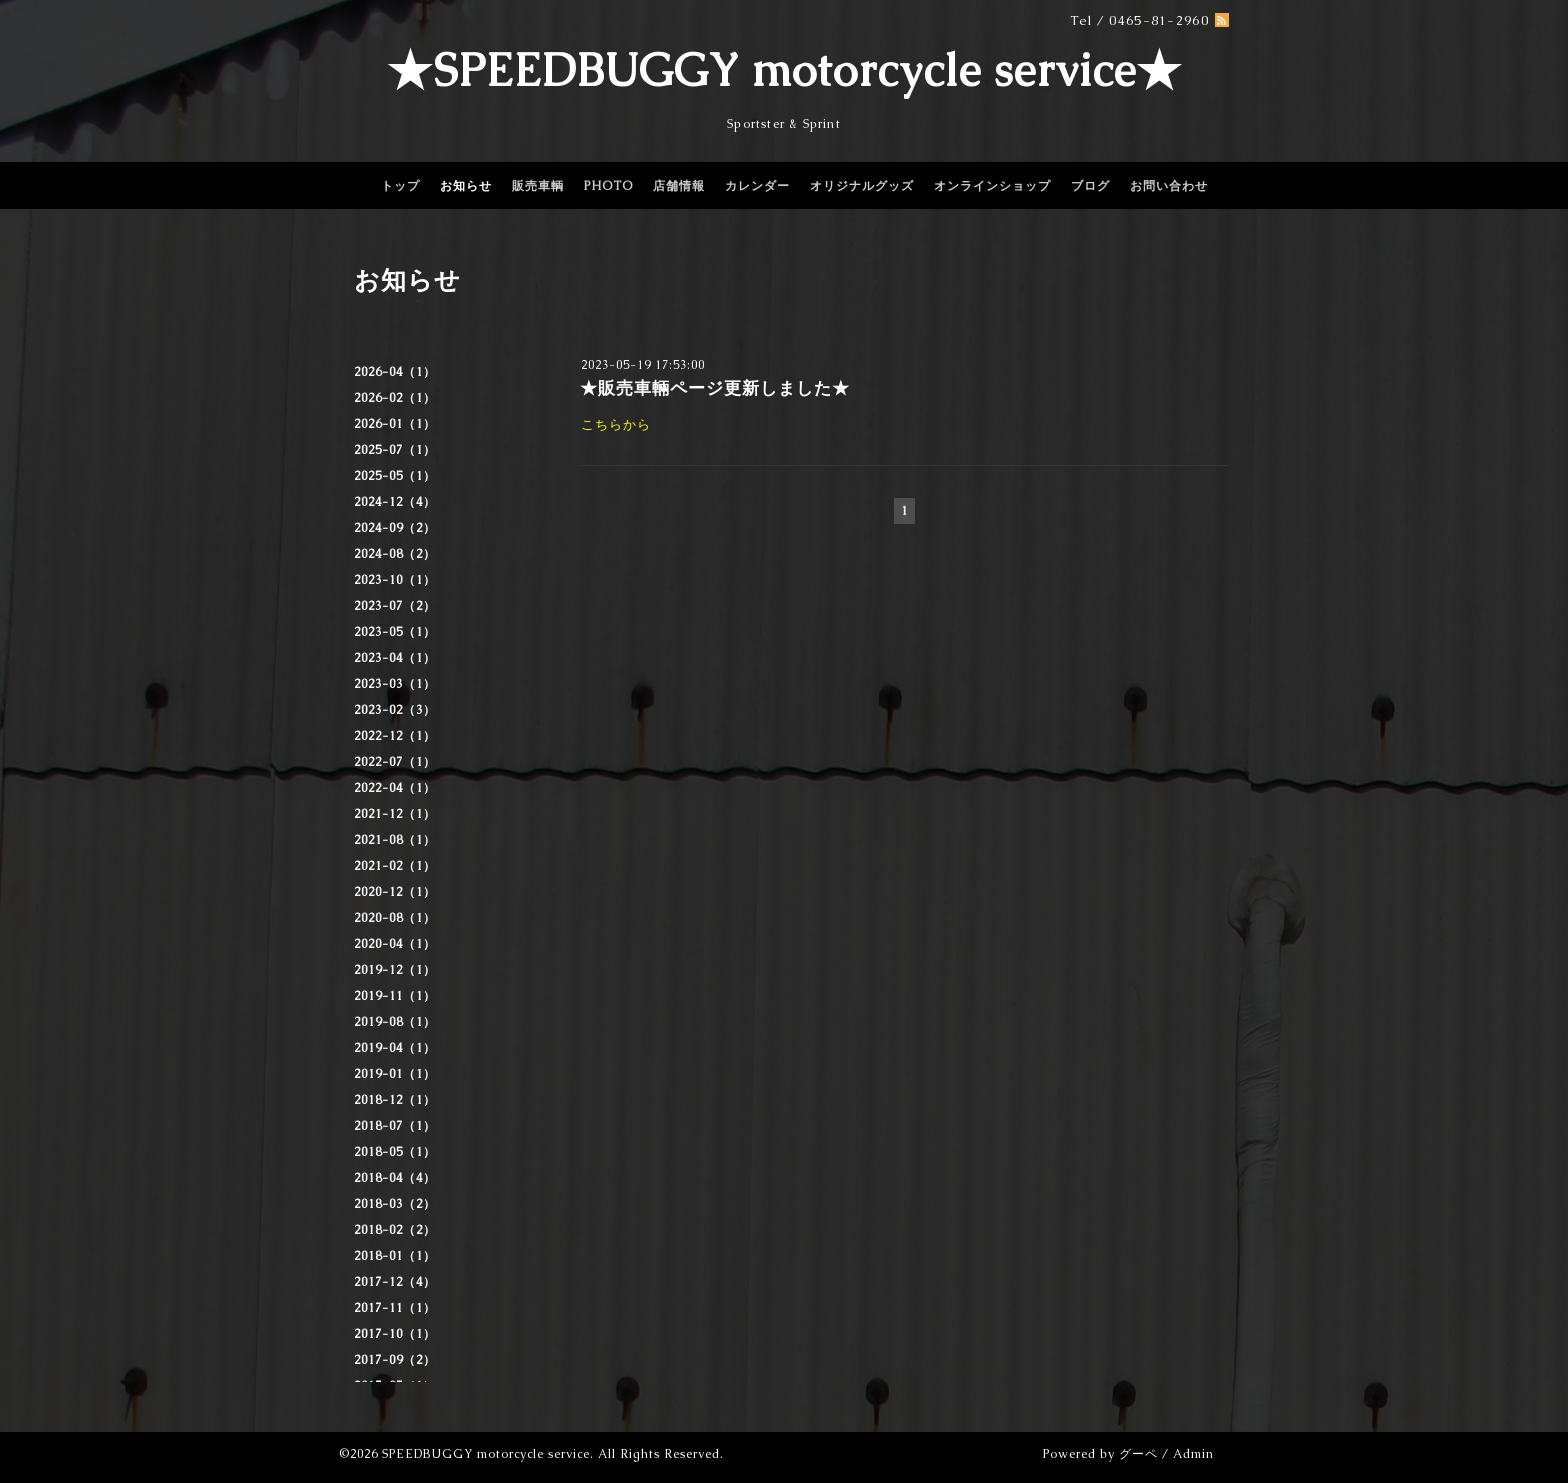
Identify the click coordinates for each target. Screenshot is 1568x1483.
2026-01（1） (395, 424)
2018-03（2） (395, 1204)
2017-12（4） (395, 1282)
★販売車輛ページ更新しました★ (715, 388)
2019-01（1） (395, 1074)
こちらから (616, 424)
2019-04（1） (395, 1048)
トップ (400, 186)
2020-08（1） (395, 918)
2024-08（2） (395, 554)
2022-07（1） (395, 762)
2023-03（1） (395, 684)
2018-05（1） (395, 1152)
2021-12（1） (395, 814)
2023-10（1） (395, 580)
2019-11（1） (395, 996)
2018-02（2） (395, 1230)
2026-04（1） (395, 372)
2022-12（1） (395, 736)
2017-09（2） (395, 1360)
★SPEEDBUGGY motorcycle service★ (784, 70)
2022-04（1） (395, 788)
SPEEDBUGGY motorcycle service (486, 1454)
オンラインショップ (992, 186)
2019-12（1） (395, 970)
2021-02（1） (395, 866)
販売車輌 (538, 186)
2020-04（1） (395, 944)
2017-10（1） (395, 1334)
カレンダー (757, 186)
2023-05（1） (395, 632)
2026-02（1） (395, 398)
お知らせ (466, 186)
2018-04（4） (395, 1178)
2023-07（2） (395, 606)
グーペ (1138, 1454)
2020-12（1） (395, 892)
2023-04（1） (395, 658)
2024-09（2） (395, 528)
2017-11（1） (395, 1308)
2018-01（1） (395, 1256)
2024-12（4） (395, 502)
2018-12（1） (395, 1100)
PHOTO (608, 186)
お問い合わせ (1169, 186)
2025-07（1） (395, 450)
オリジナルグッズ (862, 186)
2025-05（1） (395, 476)
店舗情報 (679, 186)
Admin (1193, 1454)
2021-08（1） (395, 840)
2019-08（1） (395, 1022)
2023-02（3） (395, 710)
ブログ (1090, 186)
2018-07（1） (395, 1126)
